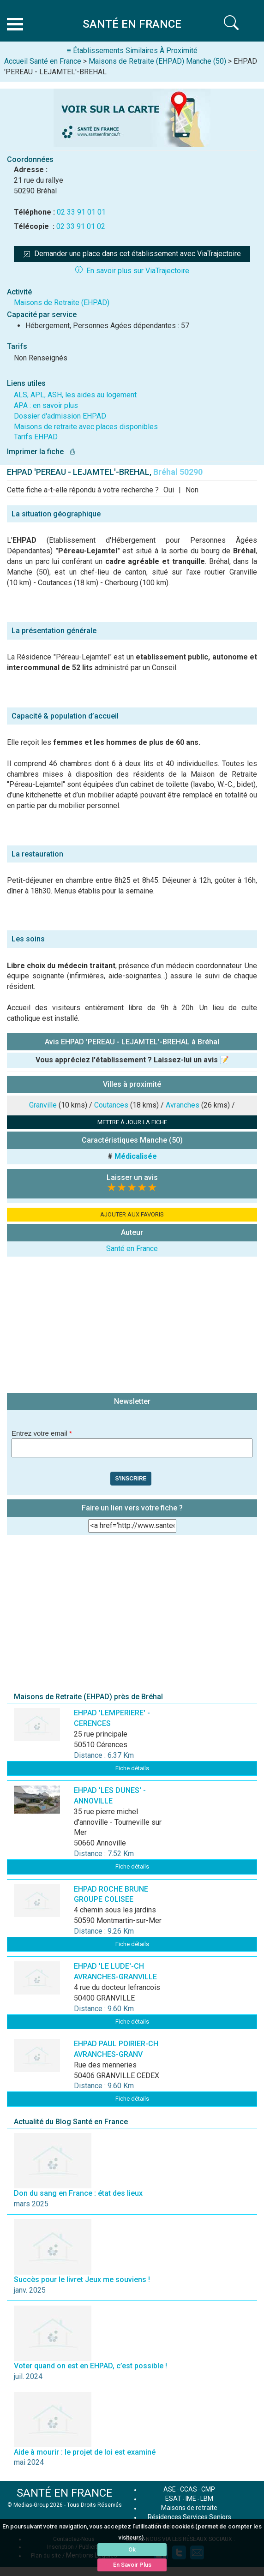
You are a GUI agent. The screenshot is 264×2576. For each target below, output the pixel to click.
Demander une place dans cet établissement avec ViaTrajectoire (132, 253)
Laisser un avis (132, 1177)
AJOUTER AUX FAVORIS (132, 1214)
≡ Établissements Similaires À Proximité (131, 50)
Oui (168, 489)
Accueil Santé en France (42, 61)
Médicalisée (135, 1156)
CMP (208, 2489)
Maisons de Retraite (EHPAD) (61, 302)
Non (192, 489)
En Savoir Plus (132, 2564)
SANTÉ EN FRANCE (65, 2492)
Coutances (111, 1105)
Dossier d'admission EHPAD (60, 416)
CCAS (188, 2489)
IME (191, 2498)
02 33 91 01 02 (80, 226)
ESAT (173, 2498)
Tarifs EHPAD (36, 436)
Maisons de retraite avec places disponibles (86, 426)
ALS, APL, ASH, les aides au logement (75, 394)
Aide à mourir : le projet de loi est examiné (85, 2452)
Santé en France (132, 1248)
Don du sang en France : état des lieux (78, 2193)
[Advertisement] (132, 1325)
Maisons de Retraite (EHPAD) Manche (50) (157, 61)
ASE (169, 2489)
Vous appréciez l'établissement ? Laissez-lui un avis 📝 (132, 1059)
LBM (206, 2498)
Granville (43, 1105)
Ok (132, 2549)
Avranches (182, 1105)
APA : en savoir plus (46, 405)
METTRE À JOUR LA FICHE (132, 1122)
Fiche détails (132, 1768)
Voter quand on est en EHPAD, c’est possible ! (90, 2365)
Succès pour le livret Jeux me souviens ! (82, 2279)
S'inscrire (130, 1478)
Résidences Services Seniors (189, 2517)
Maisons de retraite (189, 2507)
